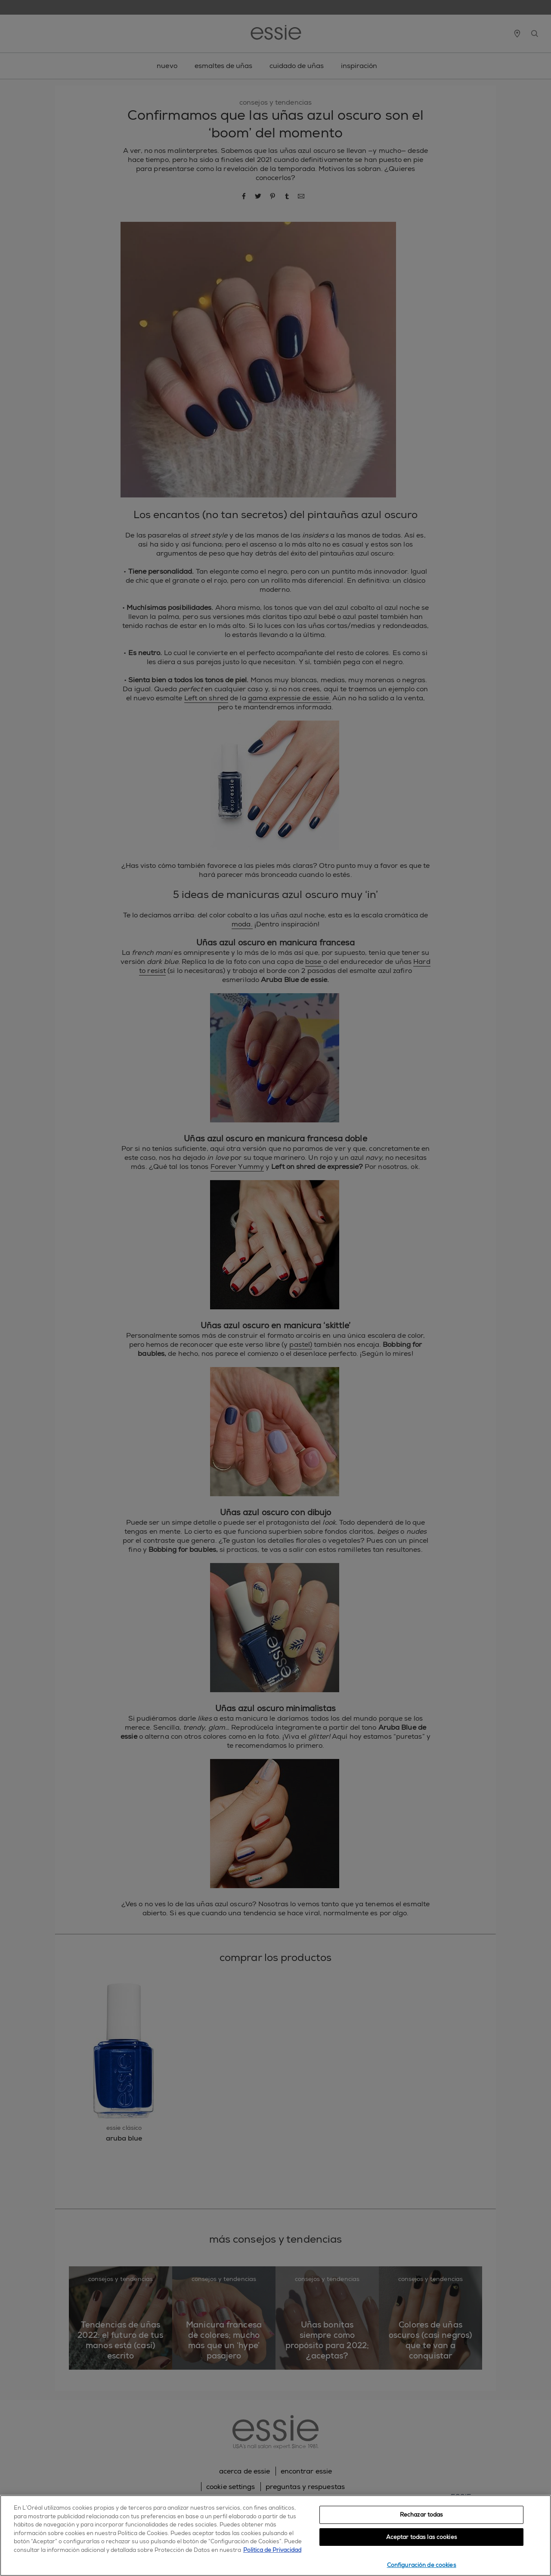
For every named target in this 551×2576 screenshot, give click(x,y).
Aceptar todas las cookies (421, 2537)
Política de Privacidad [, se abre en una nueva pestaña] (272, 2550)
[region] (275, 2535)
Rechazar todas (421, 2514)
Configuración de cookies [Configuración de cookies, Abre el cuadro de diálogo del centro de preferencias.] (421, 2565)
